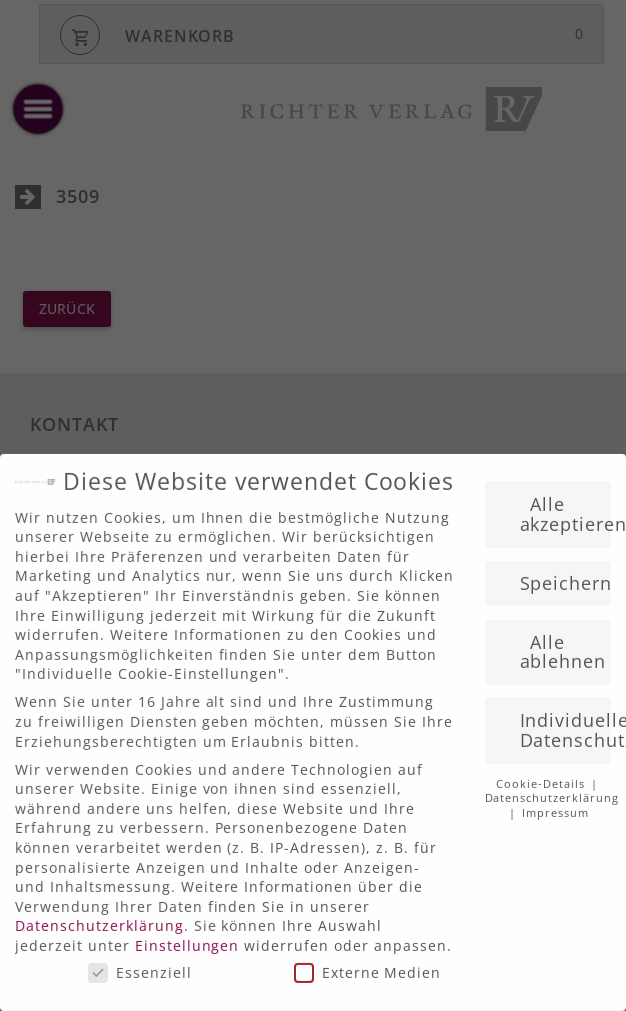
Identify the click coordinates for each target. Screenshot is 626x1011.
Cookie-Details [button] (542, 775)
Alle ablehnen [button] (563, 643)
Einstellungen (187, 936)
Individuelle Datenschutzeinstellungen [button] (566, 721)
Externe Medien (368, 962)
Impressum (555, 804)
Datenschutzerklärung (99, 916)
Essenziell (140, 962)
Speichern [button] (566, 574)
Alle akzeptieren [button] (566, 505)
